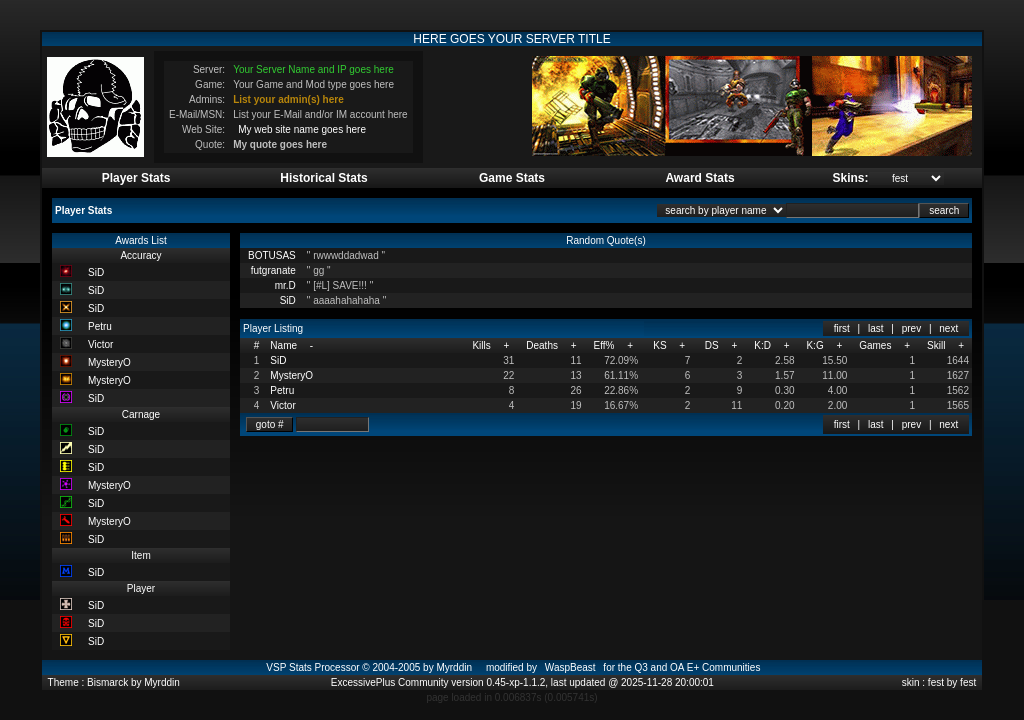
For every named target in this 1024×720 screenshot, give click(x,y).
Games (875, 345)
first (842, 328)
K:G (814, 345)
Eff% (603, 345)
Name (283, 345)
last (876, 328)
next (948, 328)
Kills (481, 345)
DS (712, 345)
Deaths (542, 345)
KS (659, 345)
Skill (936, 345)
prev (911, 328)
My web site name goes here (302, 129)
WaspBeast (570, 667)
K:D (762, 345)
